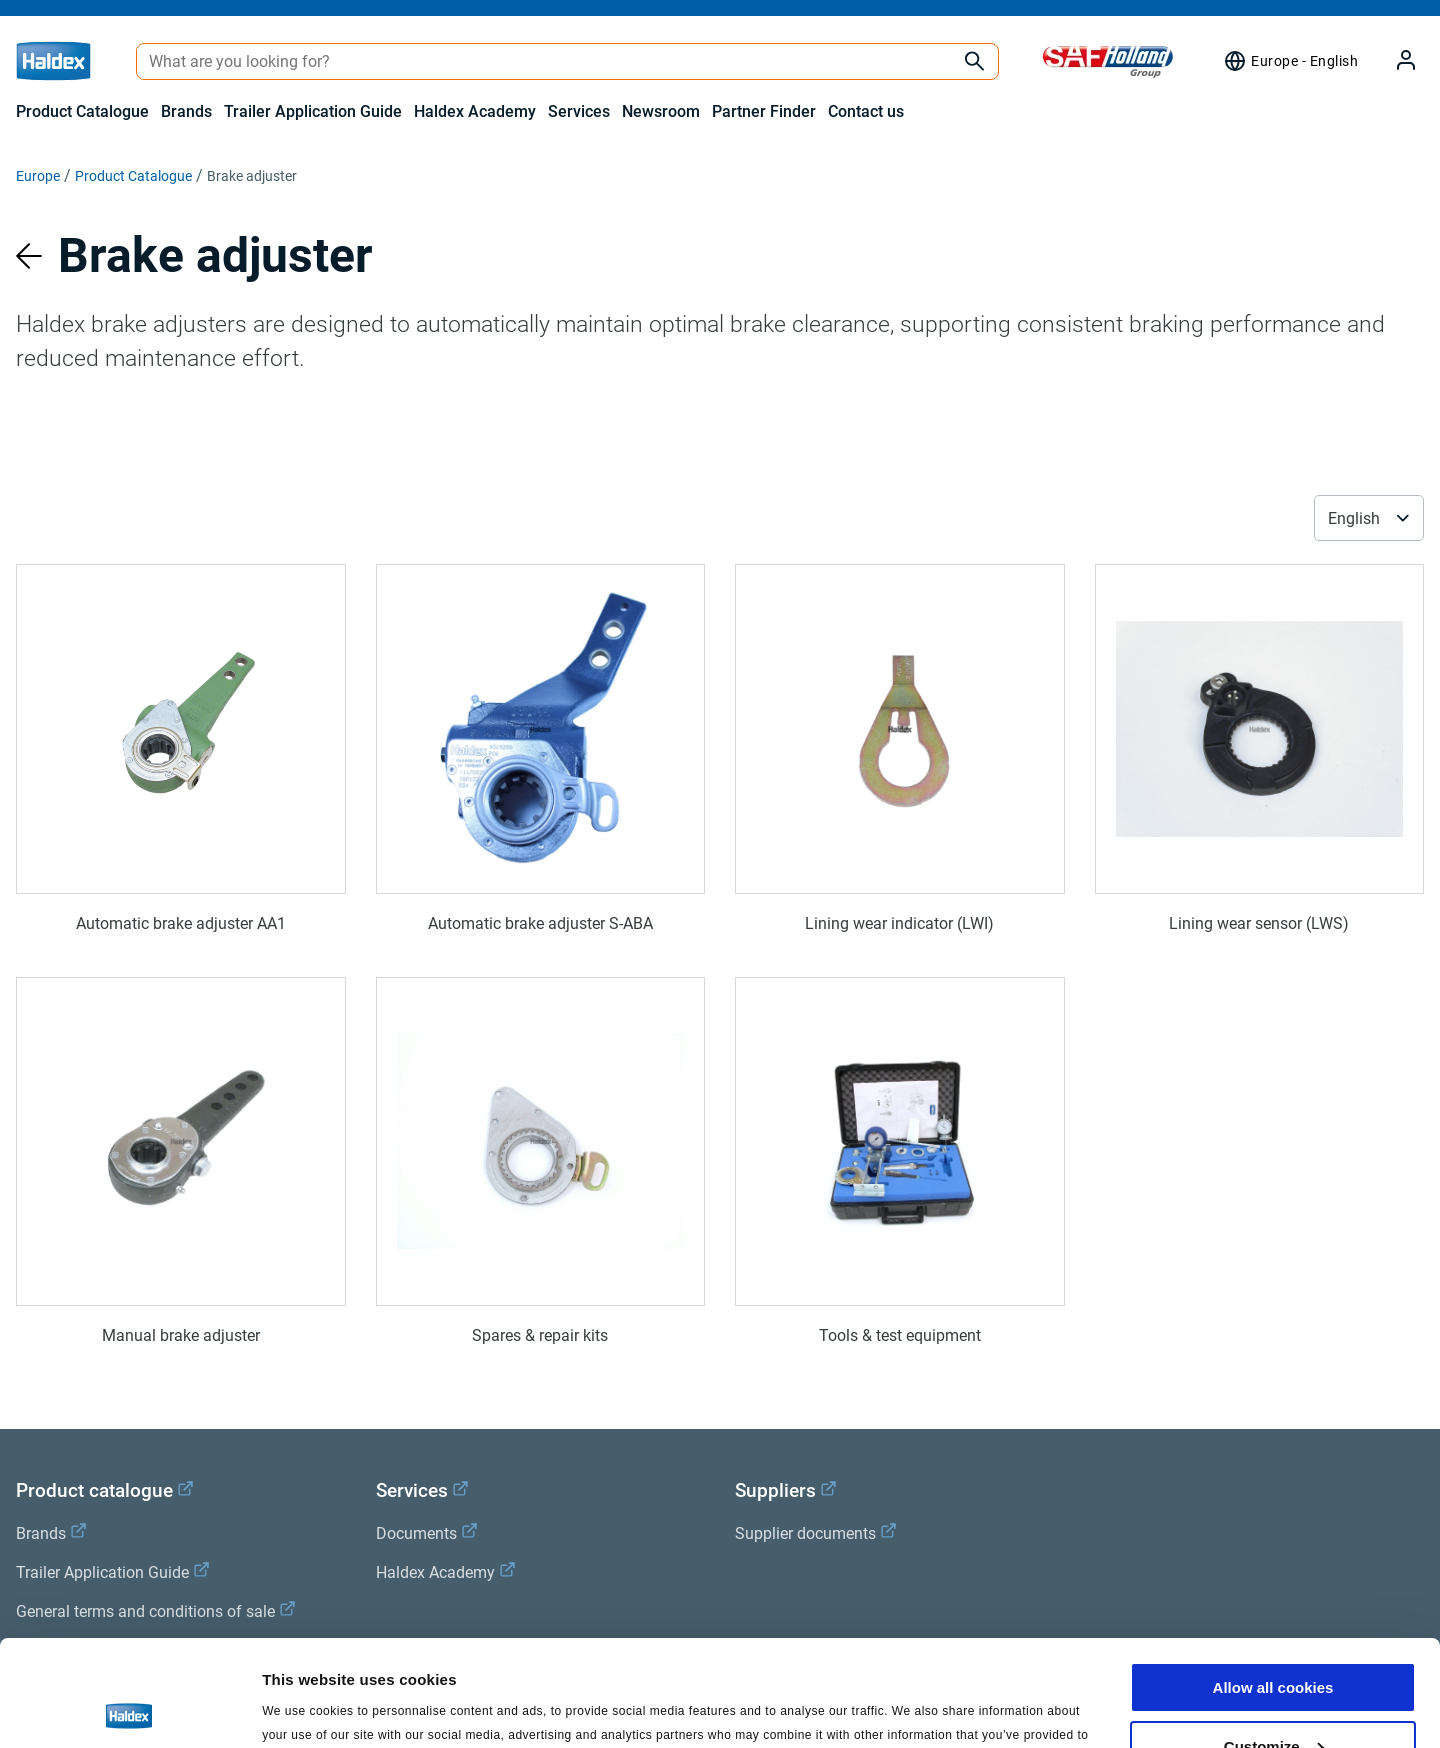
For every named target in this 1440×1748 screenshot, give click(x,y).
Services (579, 111)
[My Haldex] (1394, 61)
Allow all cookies (1273, 1581)
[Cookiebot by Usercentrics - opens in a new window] (129, 1709)
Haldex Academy (475, 111)
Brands (186, 111)
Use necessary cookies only (1273, 1698)
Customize (1274, 1640)
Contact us (866, 111)
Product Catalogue (82, 111)
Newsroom (661, 111)
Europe (38, 176)
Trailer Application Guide (313, 111)
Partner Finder (764, 111)
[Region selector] (1290, 61)
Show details (308, 1707)
